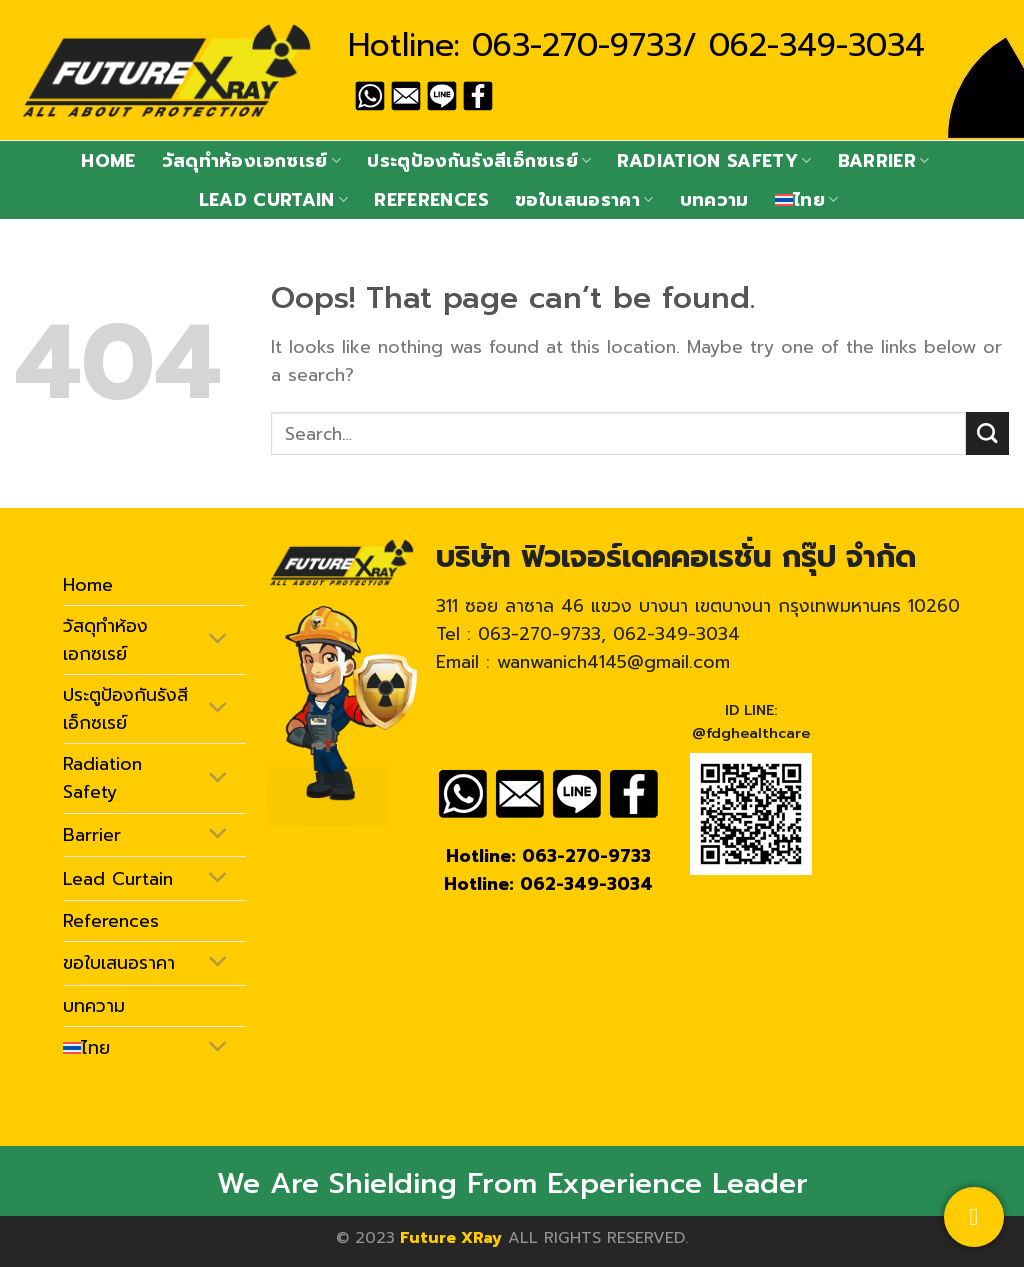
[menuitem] (807, 199)
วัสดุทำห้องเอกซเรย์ (251, 161)
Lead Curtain (274, 200)
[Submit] (987, 433)
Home (108, 161)
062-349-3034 (817, 45)
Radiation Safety (714, 161)
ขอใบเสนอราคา (584, 200)
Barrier (884, 161)
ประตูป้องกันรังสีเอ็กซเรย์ (479, 161)
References (431, 200)
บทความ (714, 200)
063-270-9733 (577, 45)
